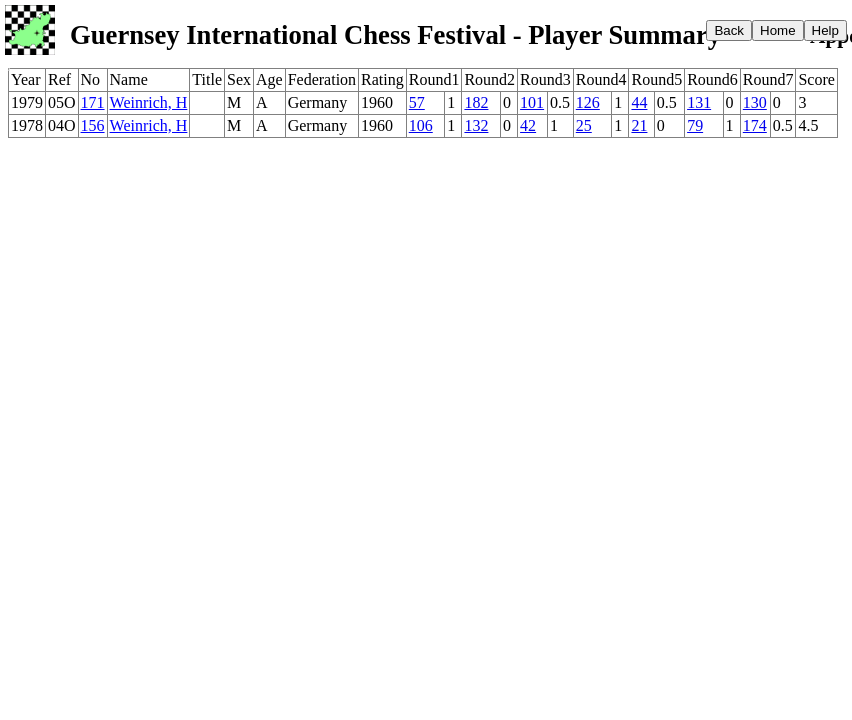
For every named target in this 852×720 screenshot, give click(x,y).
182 (476, 102)
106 (421, 125)
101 (532, 102)
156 (93, 125)
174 (755, 125)
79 (695, 125)
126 (588, 102)
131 (699, 102)
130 (755, 102)
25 (584, 125)
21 (639, 125)
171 (93, 102)
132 (476, 125)
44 (639, 102)
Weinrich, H (149, 102)
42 (528, 125)
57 (417, 102)
